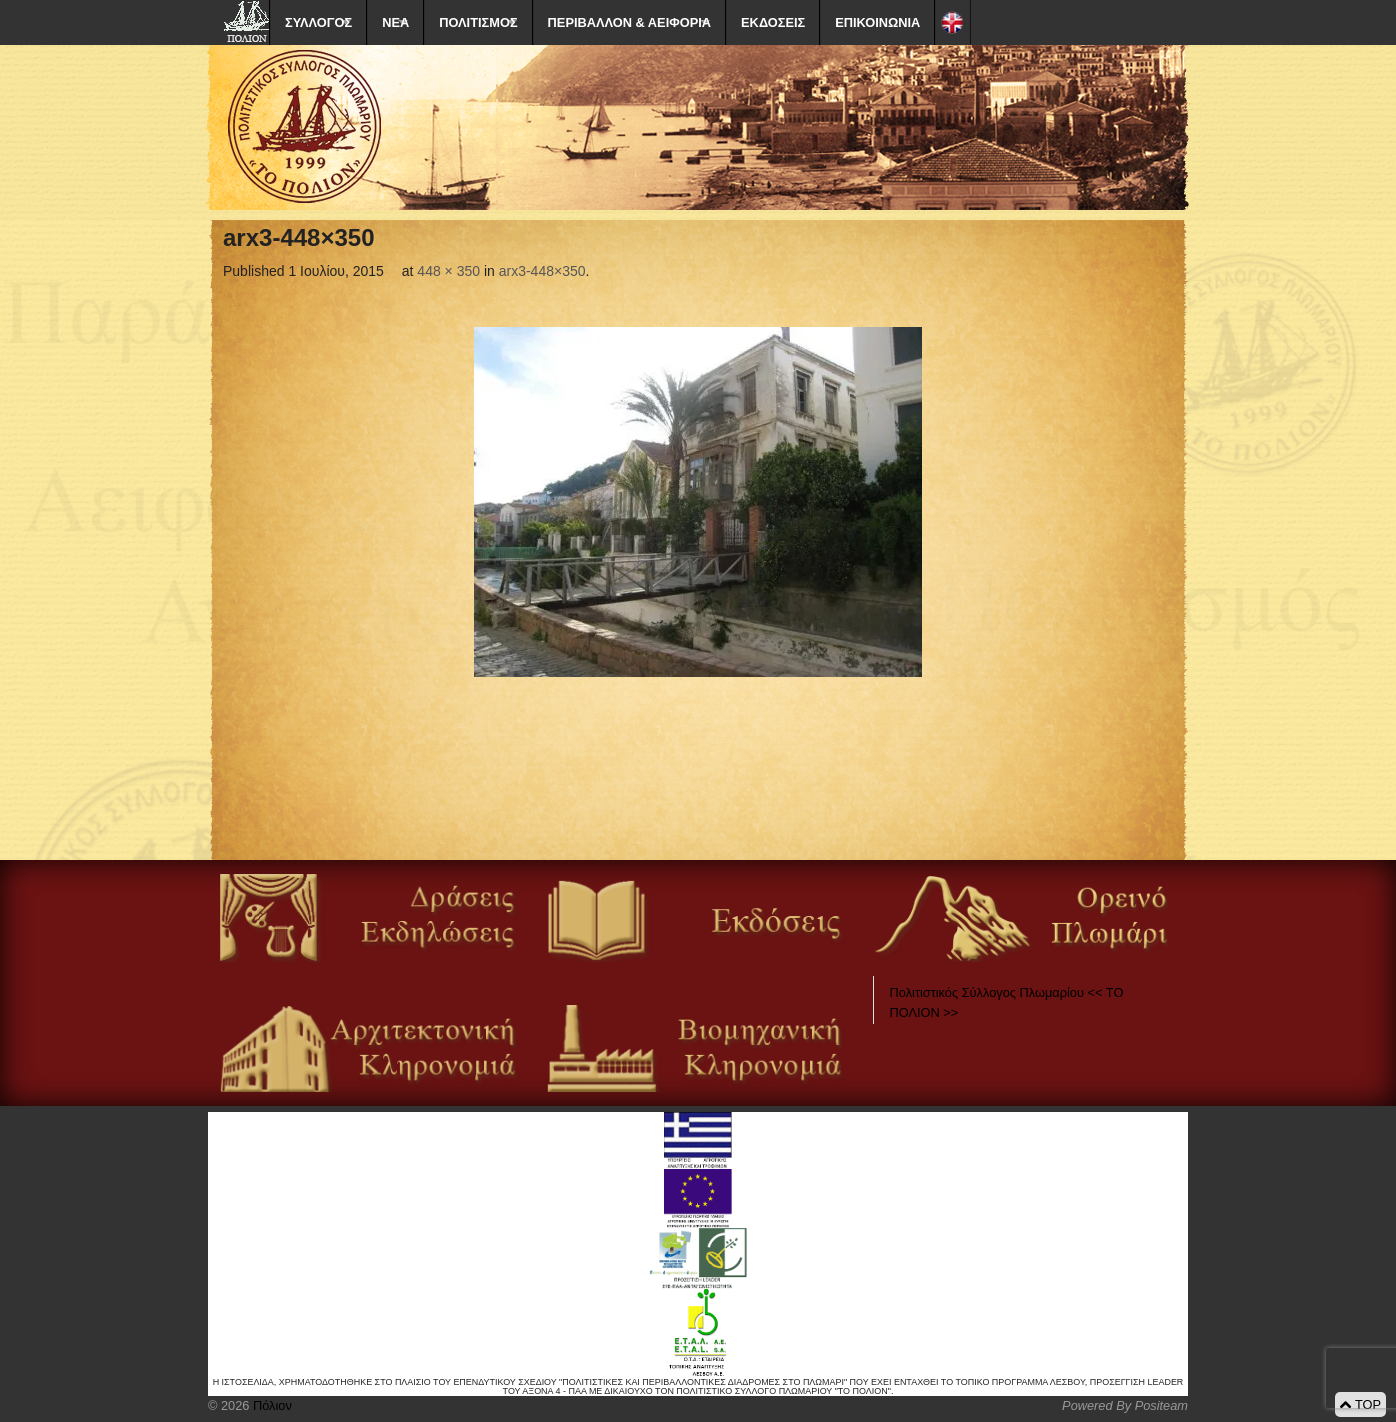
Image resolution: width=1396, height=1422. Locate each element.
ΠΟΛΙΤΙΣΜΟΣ (478, 22)
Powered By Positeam (1125, 1405)
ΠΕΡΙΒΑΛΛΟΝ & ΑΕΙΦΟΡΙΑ (629, 22)
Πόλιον (270, 1405)
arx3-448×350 (542, 271)
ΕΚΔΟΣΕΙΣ (773, 22)
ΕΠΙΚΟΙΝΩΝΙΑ (877, 22)
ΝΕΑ (395, 22)
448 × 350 (448, 271)
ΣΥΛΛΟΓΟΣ (318, 22)
